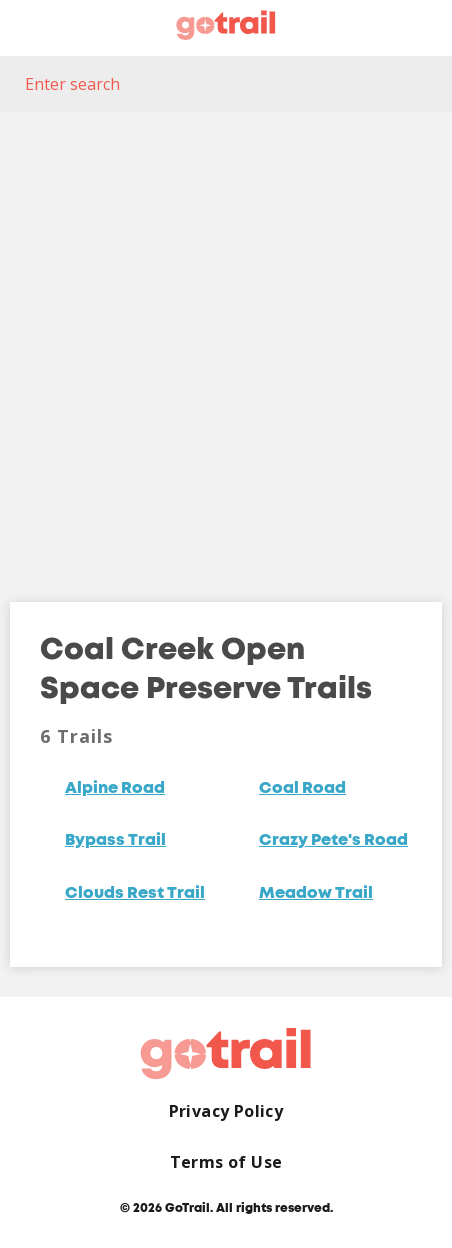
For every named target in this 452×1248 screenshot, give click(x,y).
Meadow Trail (316, 894)
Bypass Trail (115, 841)
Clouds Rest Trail (135, 894)
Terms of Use (226, 1162)
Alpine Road (115, 789)
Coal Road (302, 789)
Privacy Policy (226, 1111)
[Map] (226, 342)
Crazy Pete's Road (333, 841)
